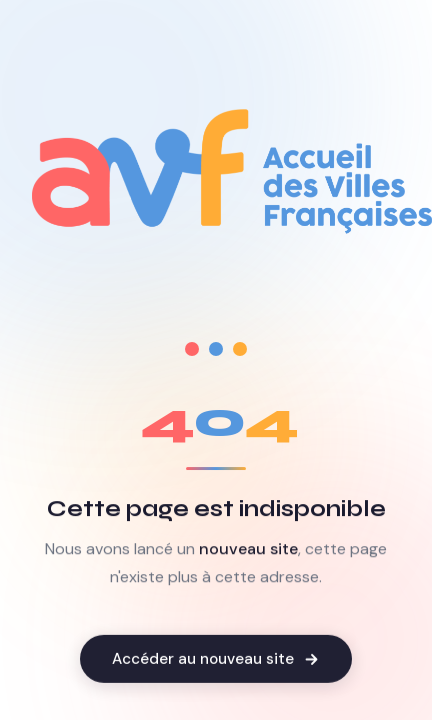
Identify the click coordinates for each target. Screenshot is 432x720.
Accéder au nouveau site (216, 661)
